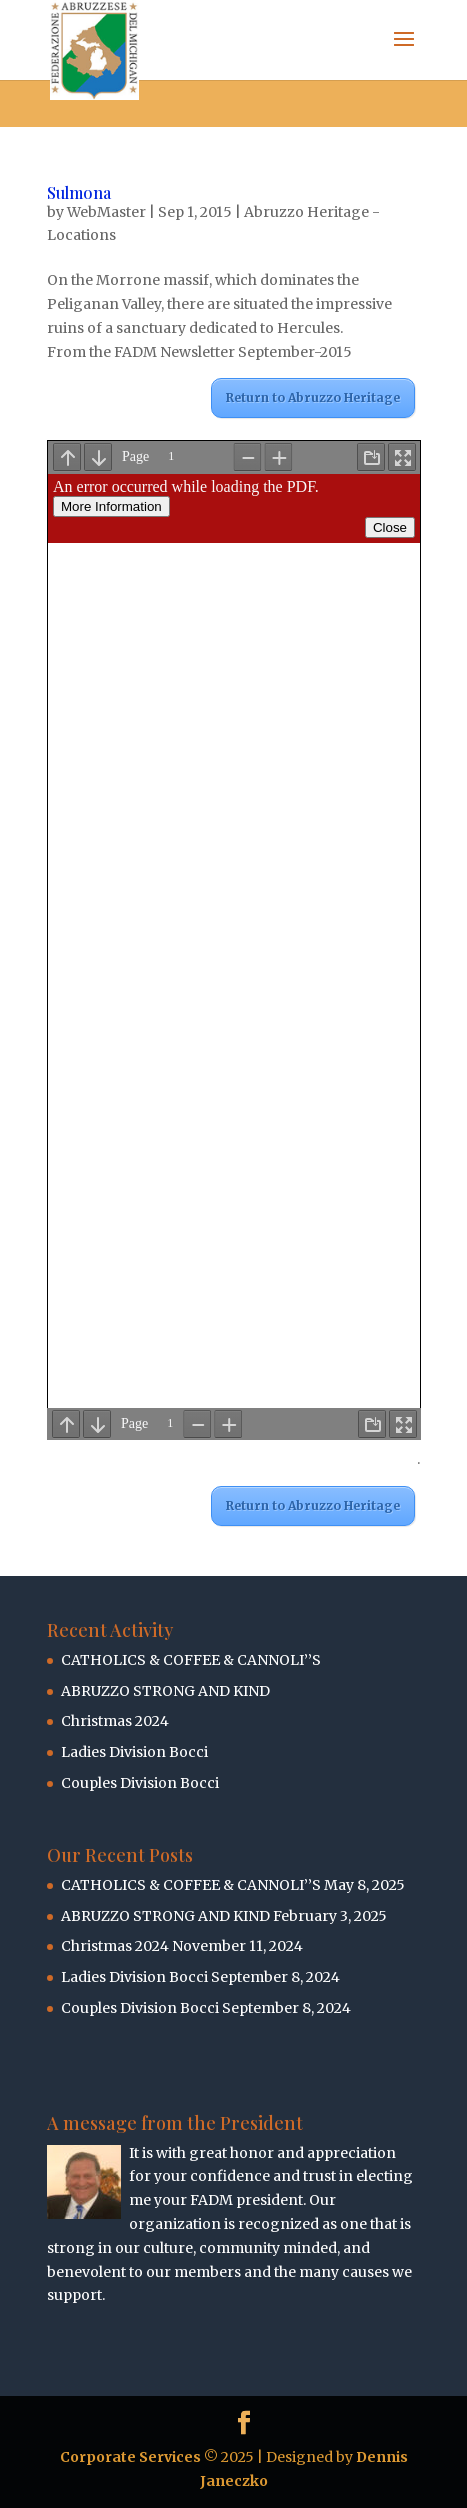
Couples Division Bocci (140, 1783)
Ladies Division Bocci (134, 1752)
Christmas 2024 (115, 1721)
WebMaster (106, 212)
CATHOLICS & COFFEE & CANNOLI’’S (191, 1660)
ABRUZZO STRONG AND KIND (165, 1691)
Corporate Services (130, 2457)
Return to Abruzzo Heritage (313, 397)
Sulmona (79, 192)
